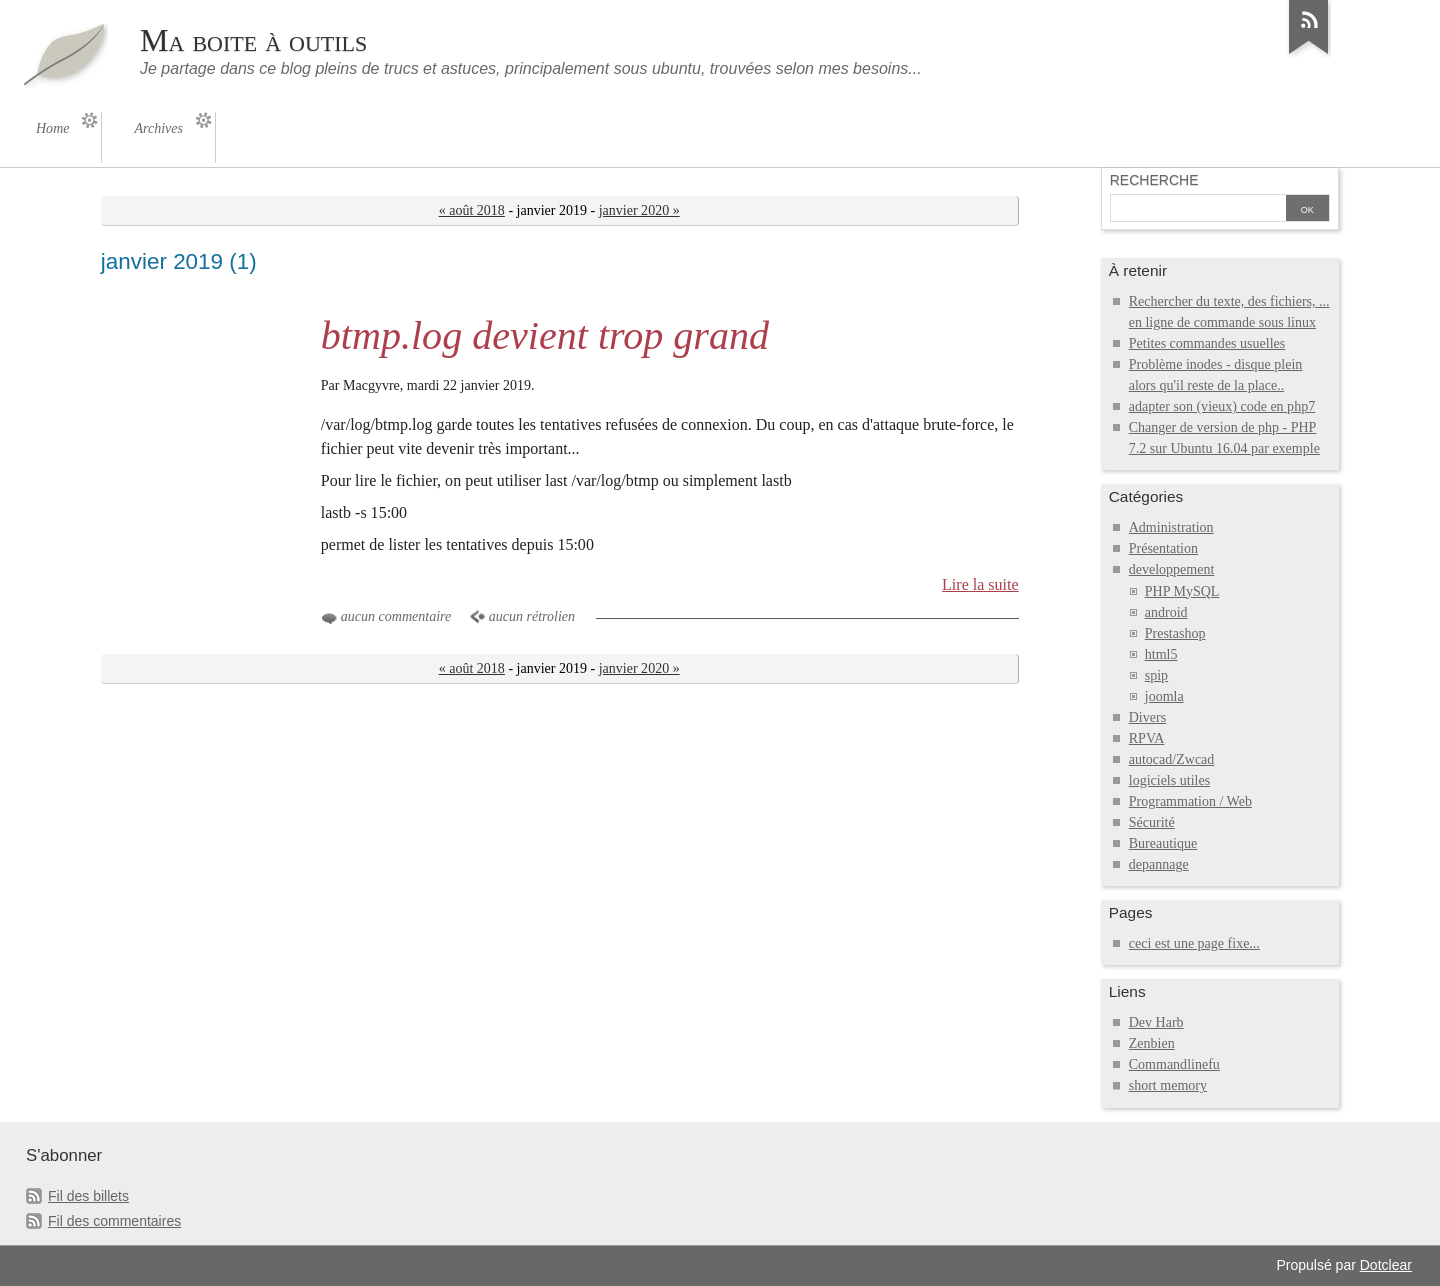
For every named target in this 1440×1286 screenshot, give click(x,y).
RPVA (1147, 738)
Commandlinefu (1174, 1064)
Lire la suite (980, 584)
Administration (1171, 527)
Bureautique (1163, 843)
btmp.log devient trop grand (545, 335)
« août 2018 (472, 210)
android (1166, 612)
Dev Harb (1156, 1022)
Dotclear (1386, 1265)
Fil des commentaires (114, 1221)
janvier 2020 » (639, 210)
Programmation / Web (1190, 801)
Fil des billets (88, 1196)
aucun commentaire (396, 616)
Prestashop (1175, 633)
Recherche (1154, 180)
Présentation (1163, 548)
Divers (1147, 717)
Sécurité (1152, 822)
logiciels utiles (1169, 780)
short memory (1168, 1085)
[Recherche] (1198, 210)
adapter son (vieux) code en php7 (1222, 406)
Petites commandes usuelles (1207, 343)
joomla (1164, 696)
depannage (1159, 864)
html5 (1161, 654)
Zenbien (1152, 1043)
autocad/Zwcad (1172, 759)
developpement (1172, 569)
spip (1156, 675)
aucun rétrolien (532, 616)
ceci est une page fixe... (1194, 943)
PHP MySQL (1182, 591)
